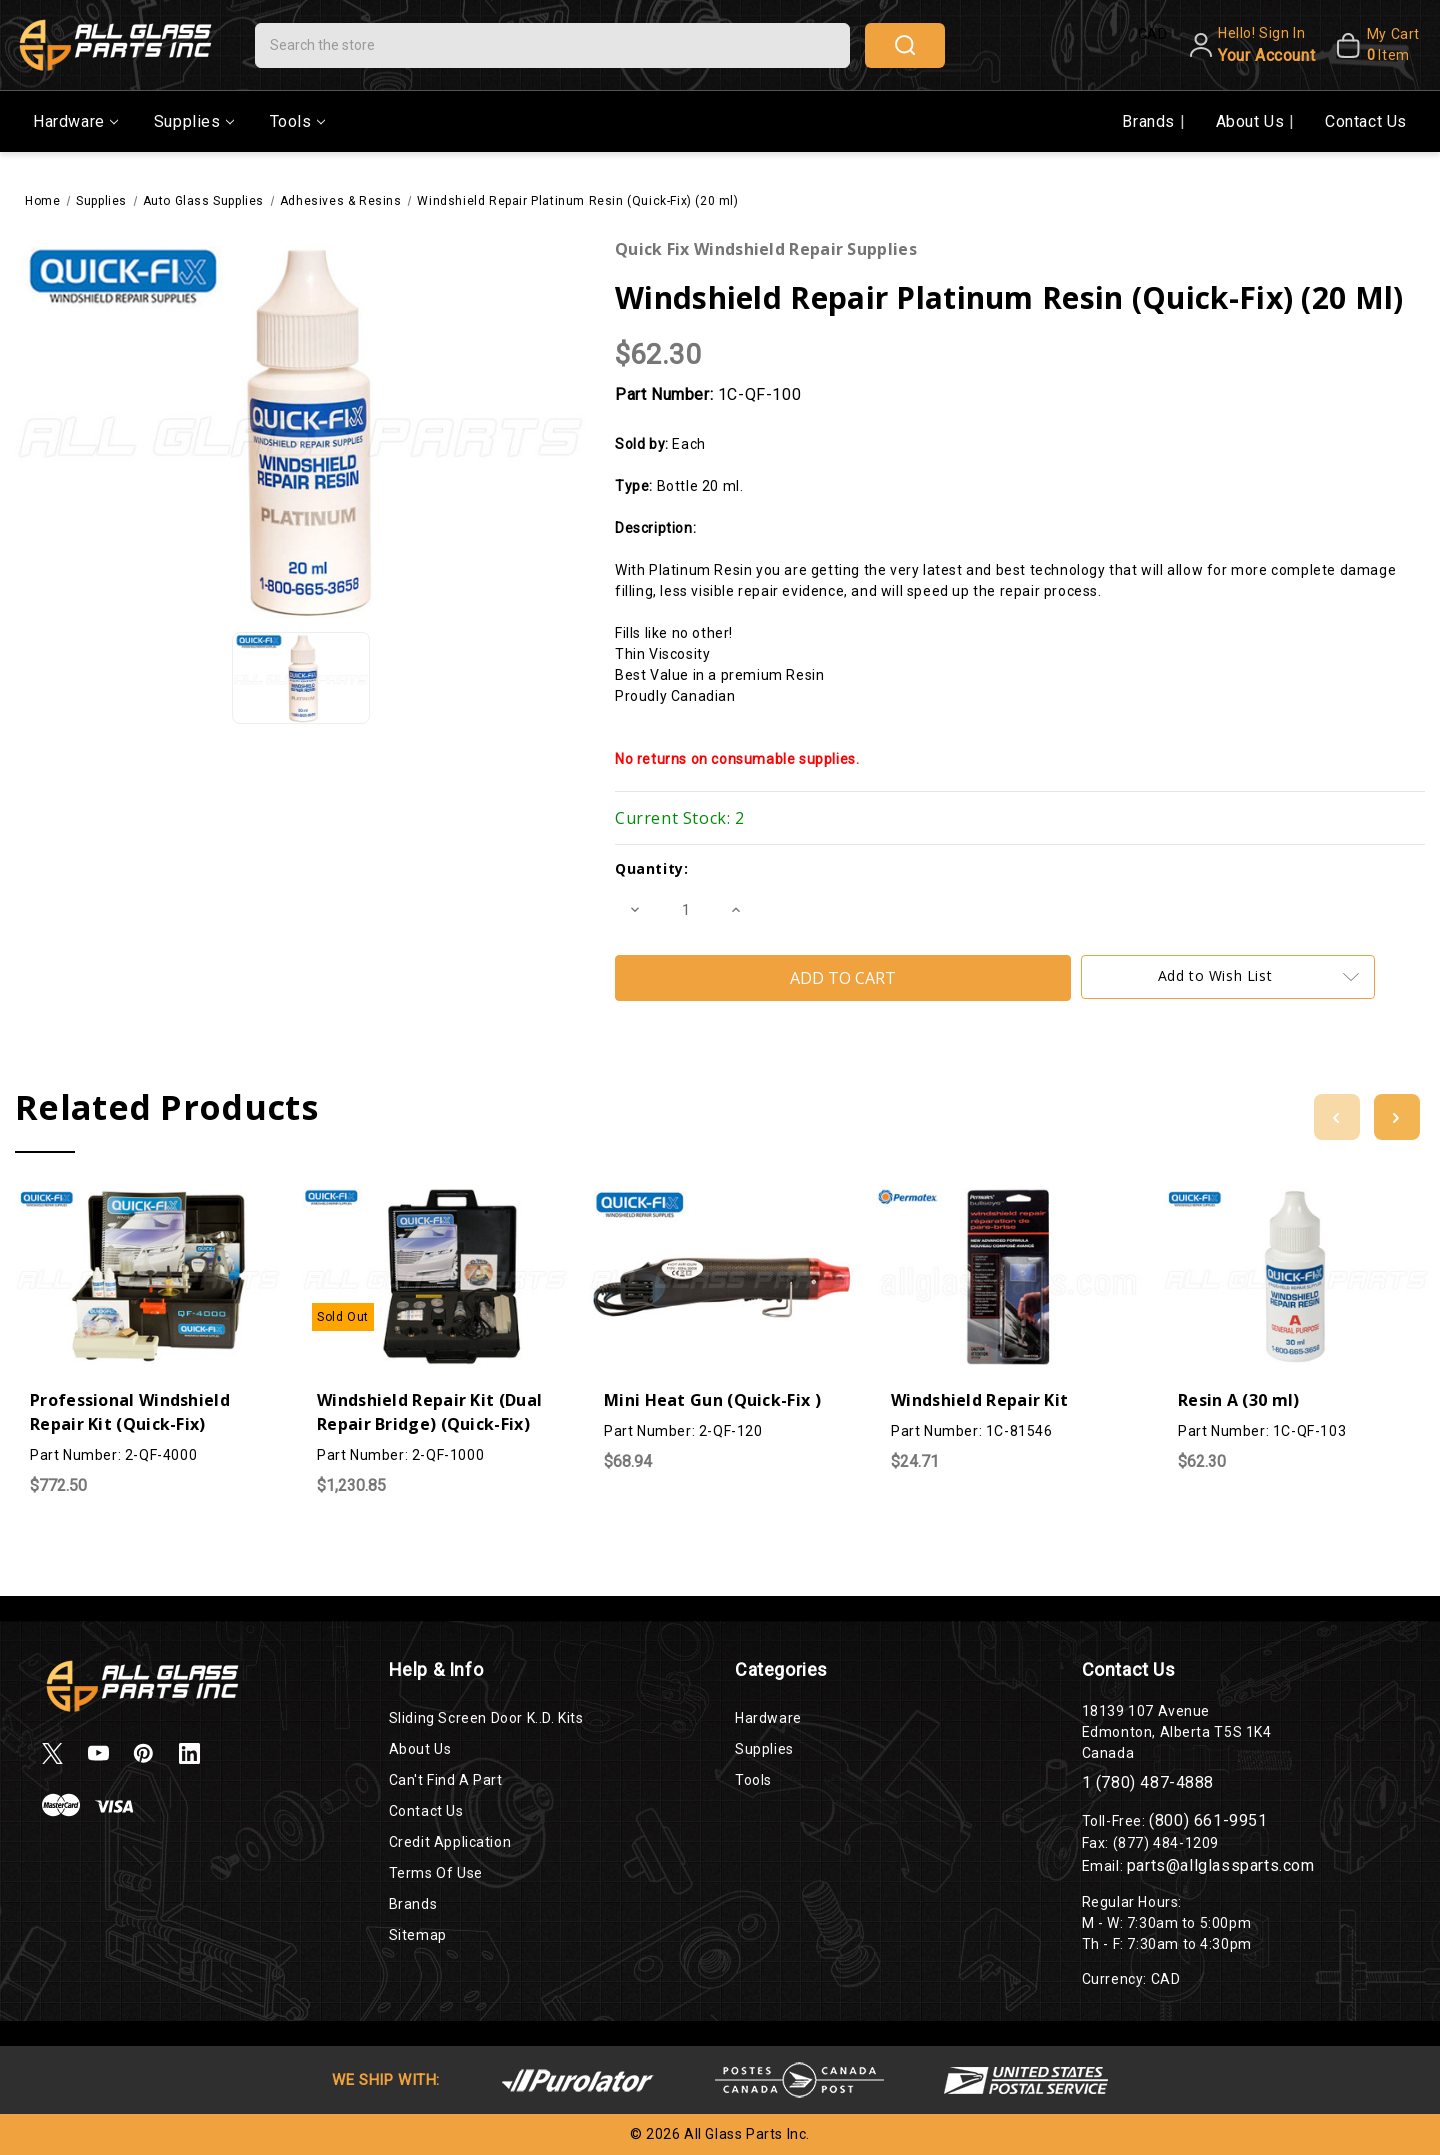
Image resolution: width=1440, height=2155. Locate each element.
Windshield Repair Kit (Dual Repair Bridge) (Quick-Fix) (429, 1412)
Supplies (194, 121)
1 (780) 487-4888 (1148, 1782)
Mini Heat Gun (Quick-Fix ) (712, 1400)
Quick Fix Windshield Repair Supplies (766, 249)
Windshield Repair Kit (979, 1400)
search (905, 45)
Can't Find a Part (446, 1780)
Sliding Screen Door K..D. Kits (486, 1718)
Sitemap (418, 1935)
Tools (297, 121)
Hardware (75, 121)
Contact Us (1366, 121)
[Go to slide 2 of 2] (1337, 1117)
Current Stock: (680, 818)
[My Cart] (1372, 45)
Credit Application (450, 1842)
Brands (1150, 121)
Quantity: (651, 868)
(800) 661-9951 (1208, 1820)
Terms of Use (436, 1873)
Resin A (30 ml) (1239, 1400)
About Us (1252, 121)
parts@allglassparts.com (1221, 1865)
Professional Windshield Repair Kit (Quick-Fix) (130, 1412)
